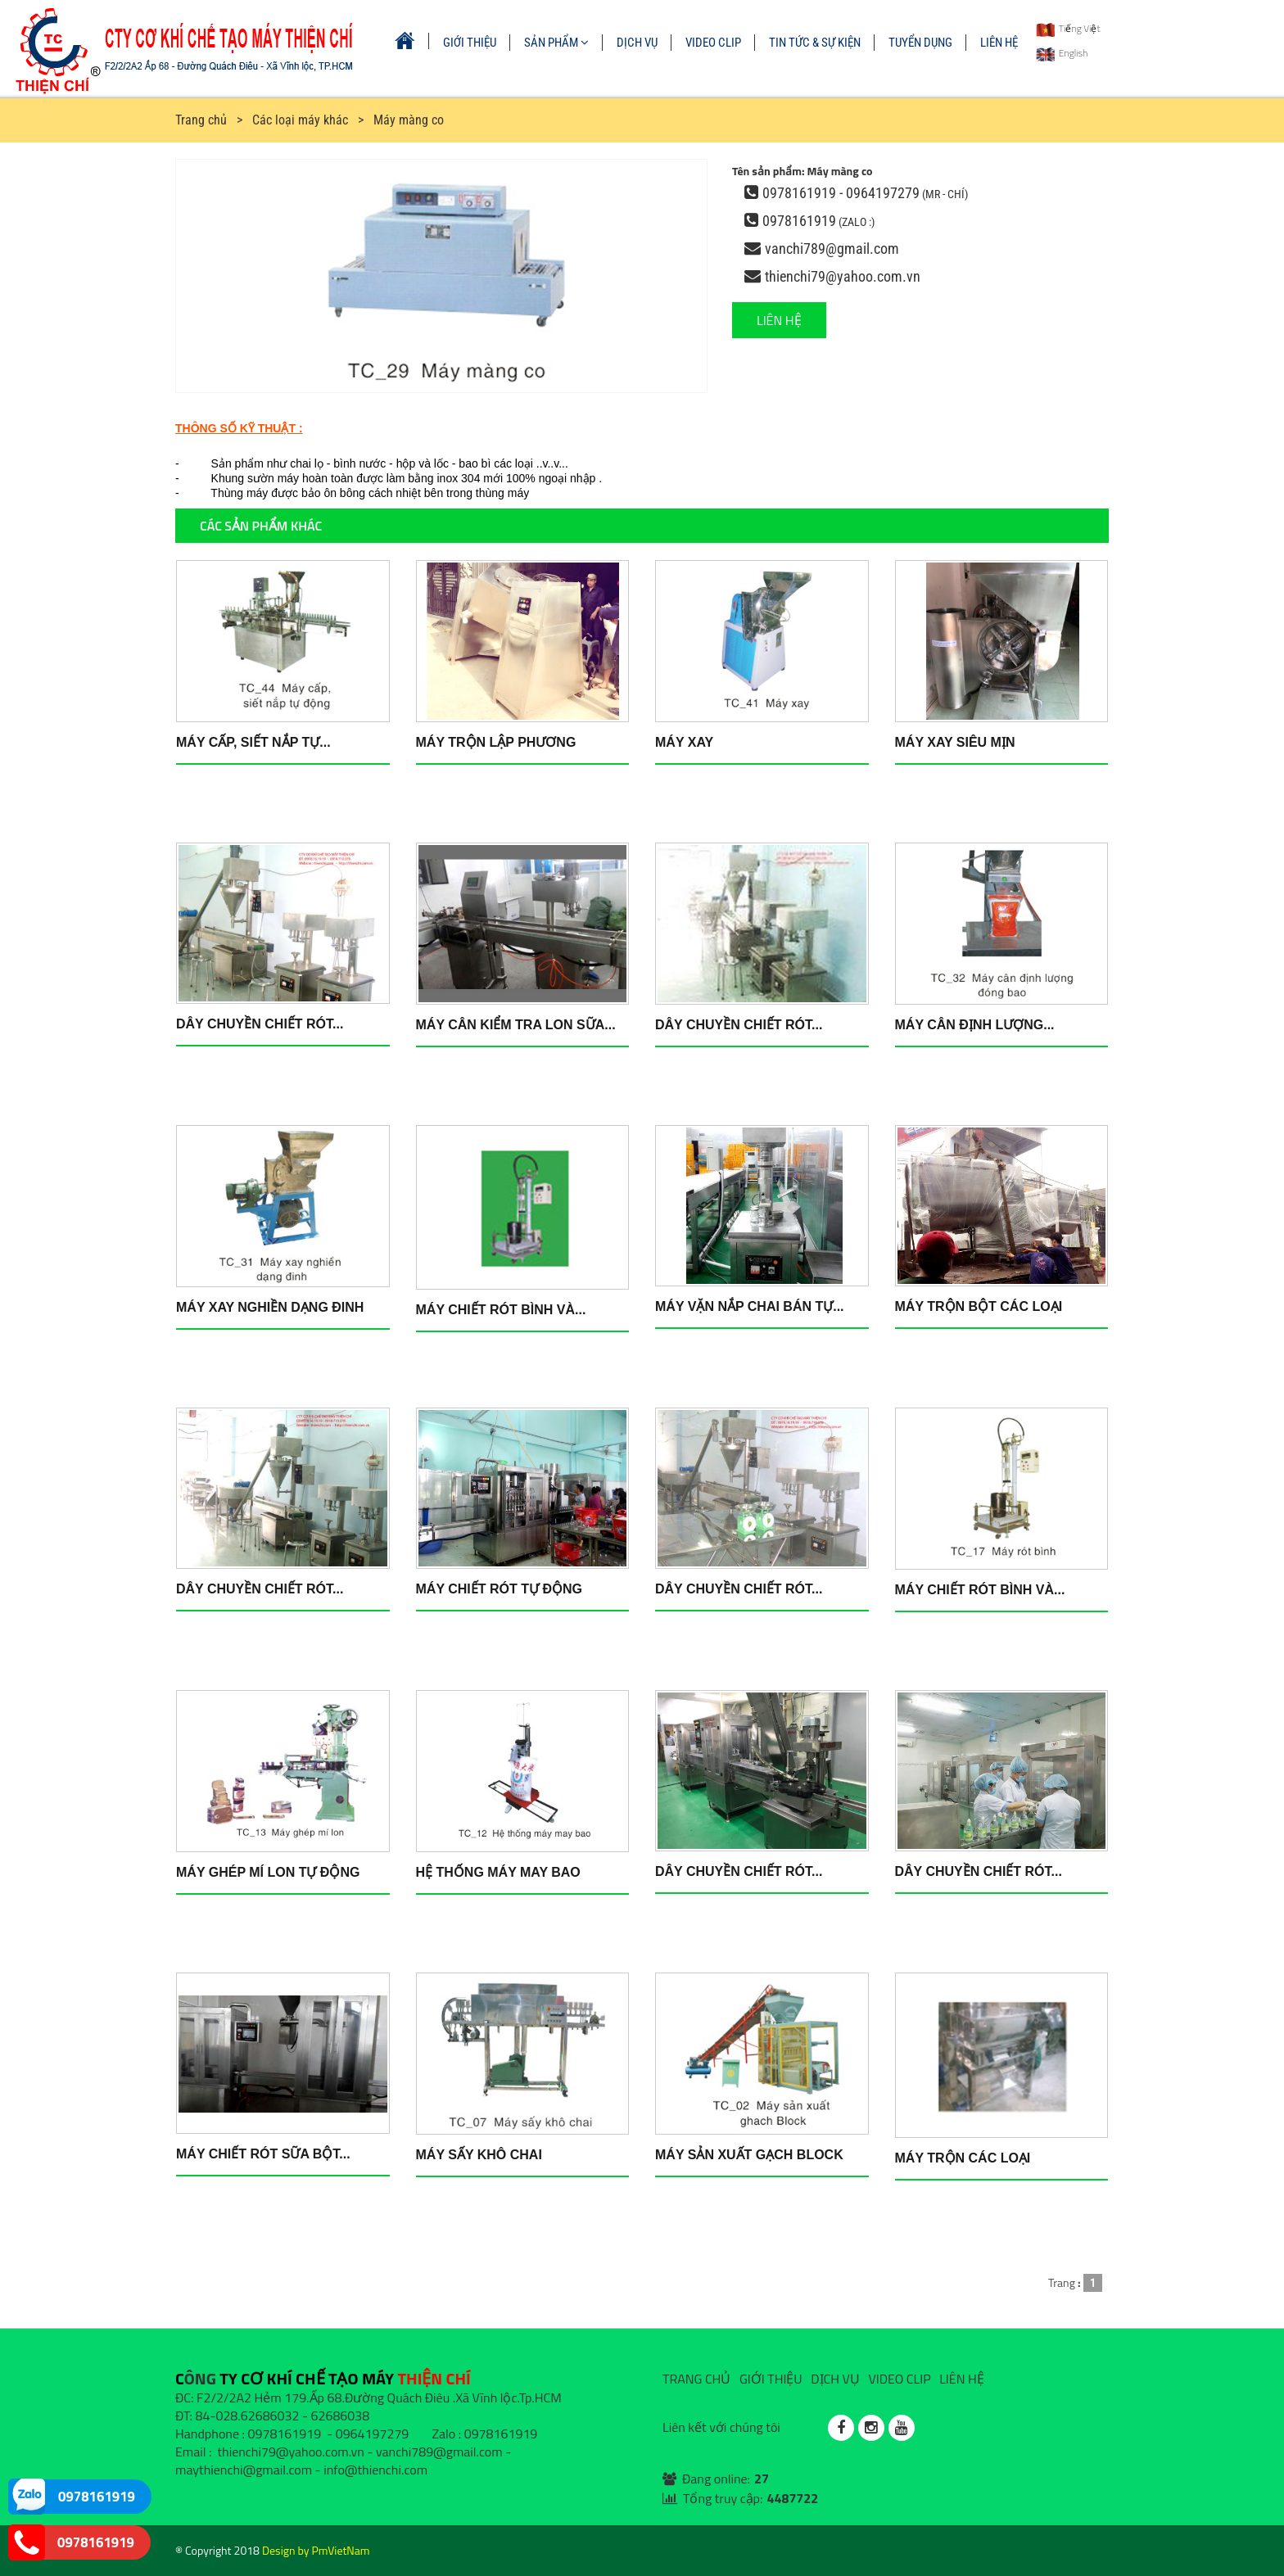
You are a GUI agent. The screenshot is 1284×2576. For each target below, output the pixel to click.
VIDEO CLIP (713, 42)
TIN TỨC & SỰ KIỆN (815, 42)
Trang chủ (201, 120)
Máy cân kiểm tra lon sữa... (516, 1025)
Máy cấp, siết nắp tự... (253, 742)
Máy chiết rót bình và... (501, 1310)
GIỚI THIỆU (469, 42)
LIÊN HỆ (999, 42)
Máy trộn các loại (963, 2158)
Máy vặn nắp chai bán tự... (749, 1306)
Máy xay (684, 742)
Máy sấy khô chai (479, 2155)
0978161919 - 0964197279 (841, 192)
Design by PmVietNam (316, 2550)
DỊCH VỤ (637, 42)
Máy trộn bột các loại (979, 1306)
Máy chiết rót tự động (499, 1589)
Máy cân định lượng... (975, 1025)
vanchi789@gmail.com (832, 248)
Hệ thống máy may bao (498, 1872)
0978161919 (799, 220)
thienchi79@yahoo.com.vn (842, 276)
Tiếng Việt (1068, 28)
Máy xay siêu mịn (955, 742)
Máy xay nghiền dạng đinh (270, 1307)
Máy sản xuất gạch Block (749, 2155)
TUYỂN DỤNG (920, 42)
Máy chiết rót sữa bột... (263, 2154)
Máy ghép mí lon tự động (267, 1872)
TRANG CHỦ (696, 2378)
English (1061, 53)
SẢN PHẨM (556, 42)
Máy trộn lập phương (496, 742)
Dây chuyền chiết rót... (259, 1024)
